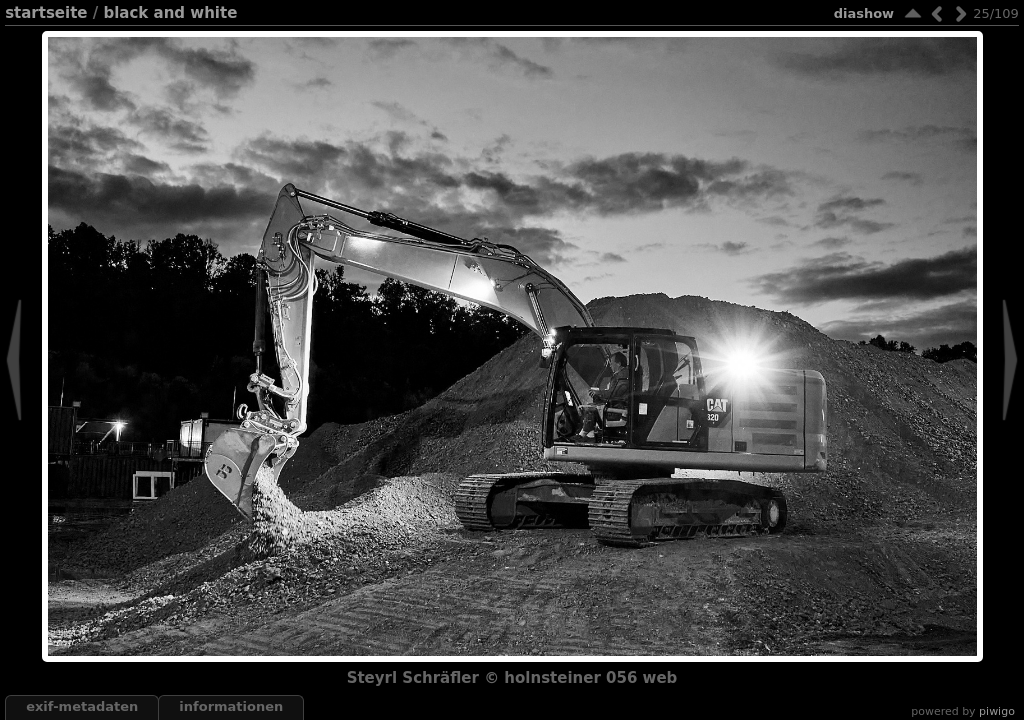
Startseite (46, 13)
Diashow (864, 13)
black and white (170, 13)
